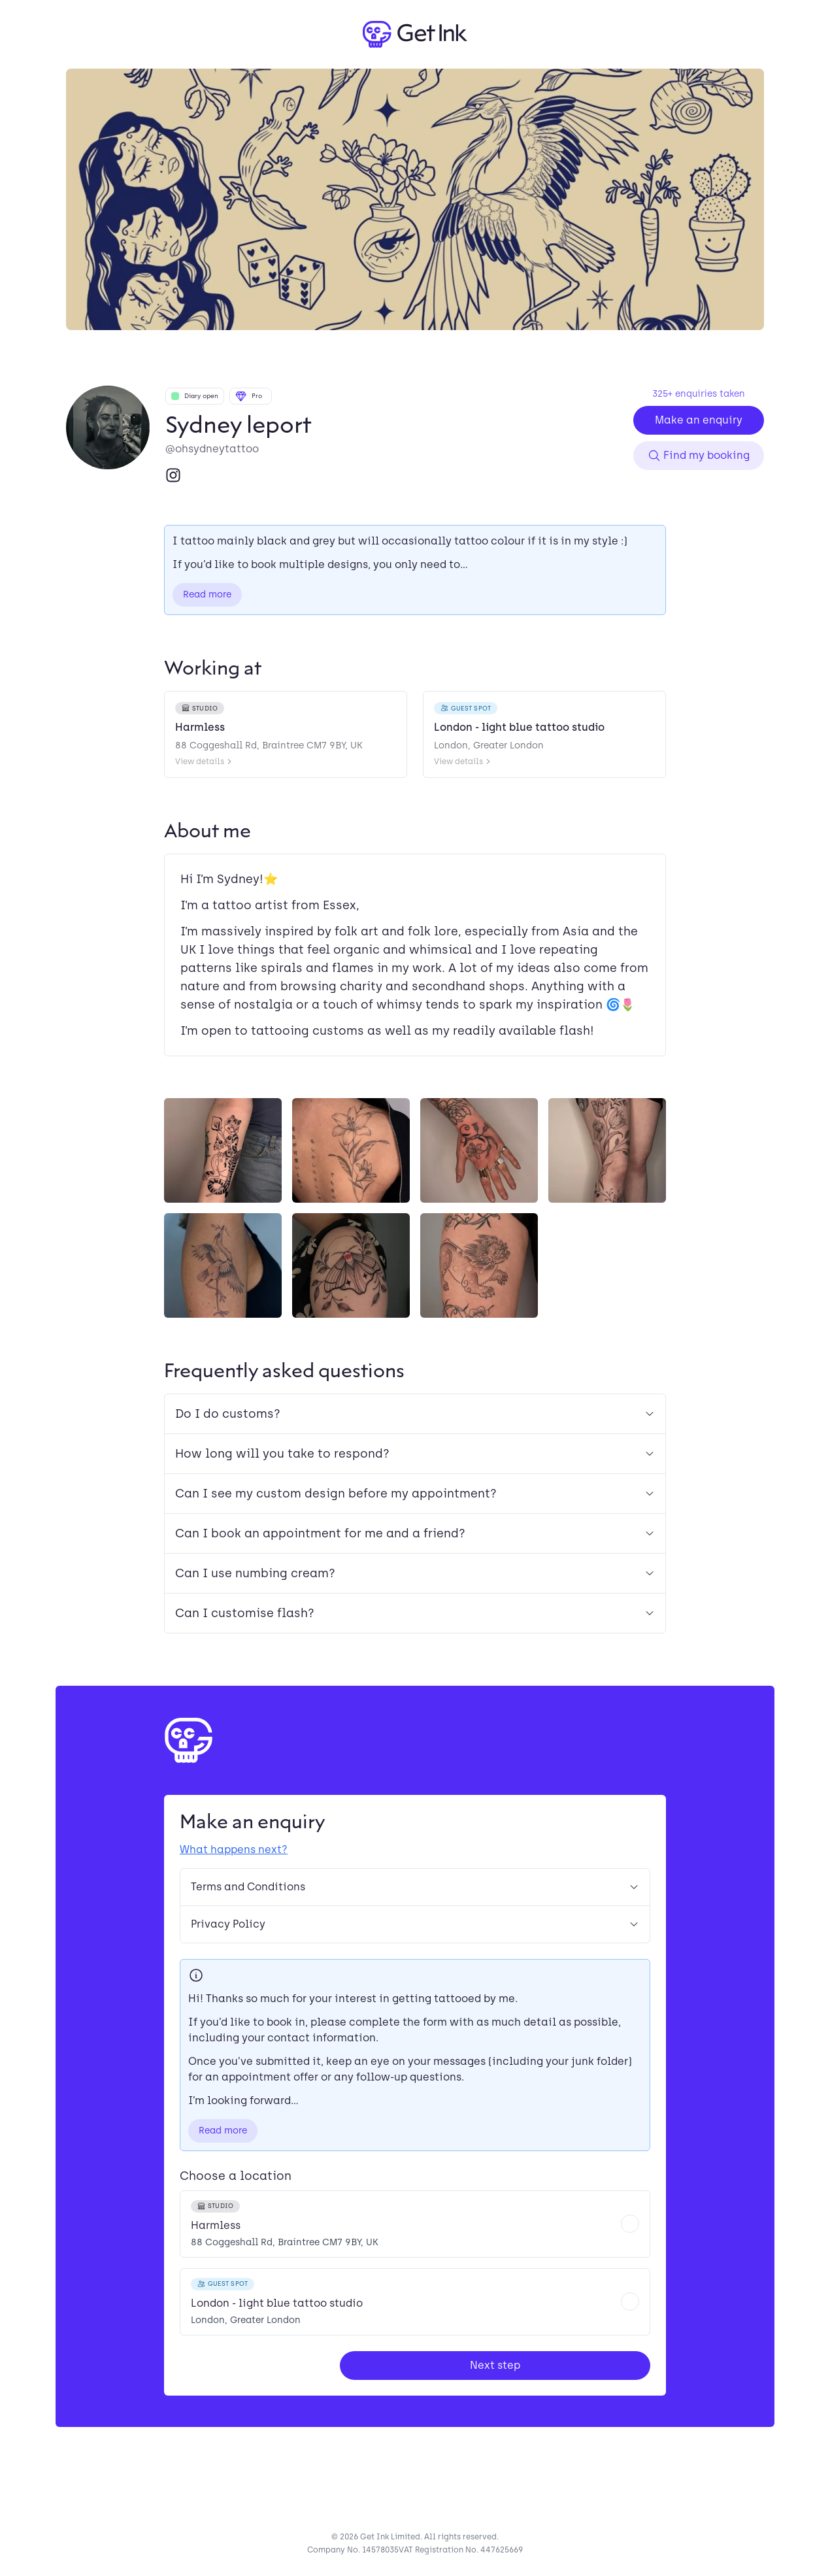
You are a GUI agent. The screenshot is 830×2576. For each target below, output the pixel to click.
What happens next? (234, 1849)
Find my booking (699, 455)
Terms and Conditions (415, 1887)
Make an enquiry (698, 420)
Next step (495, 2365)
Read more (207, 594)
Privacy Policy (415, 1924)
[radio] (415, 2224)
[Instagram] (173, 475)
